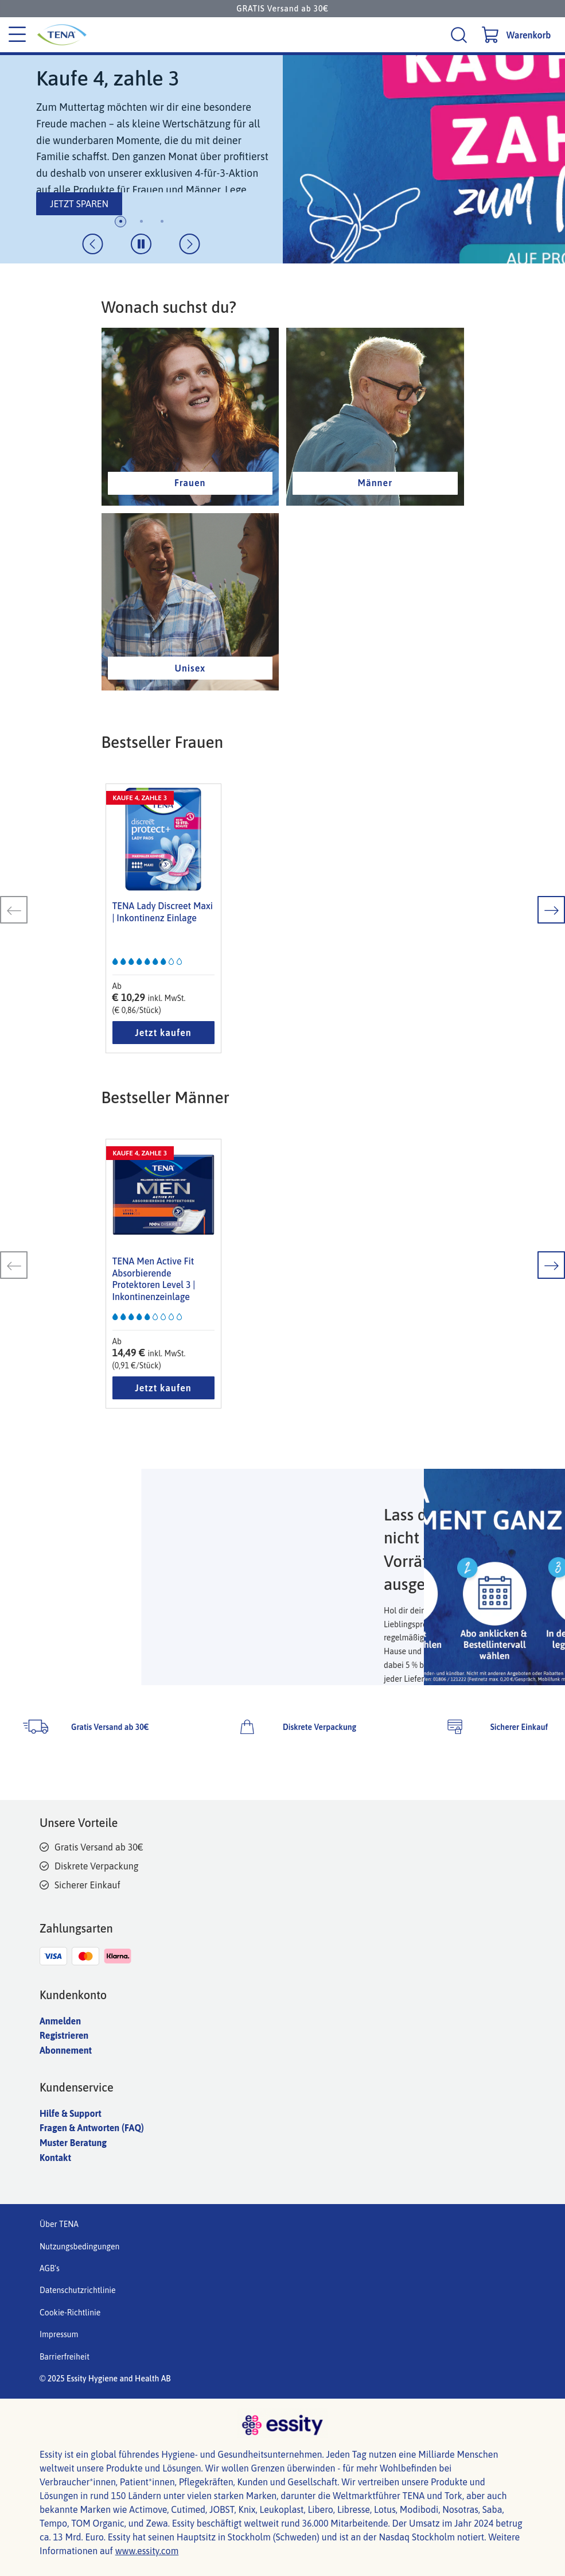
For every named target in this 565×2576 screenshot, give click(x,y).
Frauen (189, 483)
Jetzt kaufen (163, 1032)
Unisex (190, 668)
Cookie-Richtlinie (70, 2312)
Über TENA (59, 2224)
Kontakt (55, 2157)
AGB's (50, 2268)
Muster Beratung (73, 2142)
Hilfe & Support (71, 2113)
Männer (374, 483)
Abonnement (66, 2050)
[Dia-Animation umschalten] (141, 244)
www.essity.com (147, 2551)
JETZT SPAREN (79, 204)
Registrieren (64, 2035)
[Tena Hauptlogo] (120, 34)
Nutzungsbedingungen (79, 2246)
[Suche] (460, 34)
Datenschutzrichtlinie (78, 2290)
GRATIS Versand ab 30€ (282, 8)
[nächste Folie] (189, 244)
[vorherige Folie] (92, 244)
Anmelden (60, 2021)
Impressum (59, 2334)
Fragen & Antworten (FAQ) (92, 2128)
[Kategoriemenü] (17, 35)
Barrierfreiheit (64, 2356)
